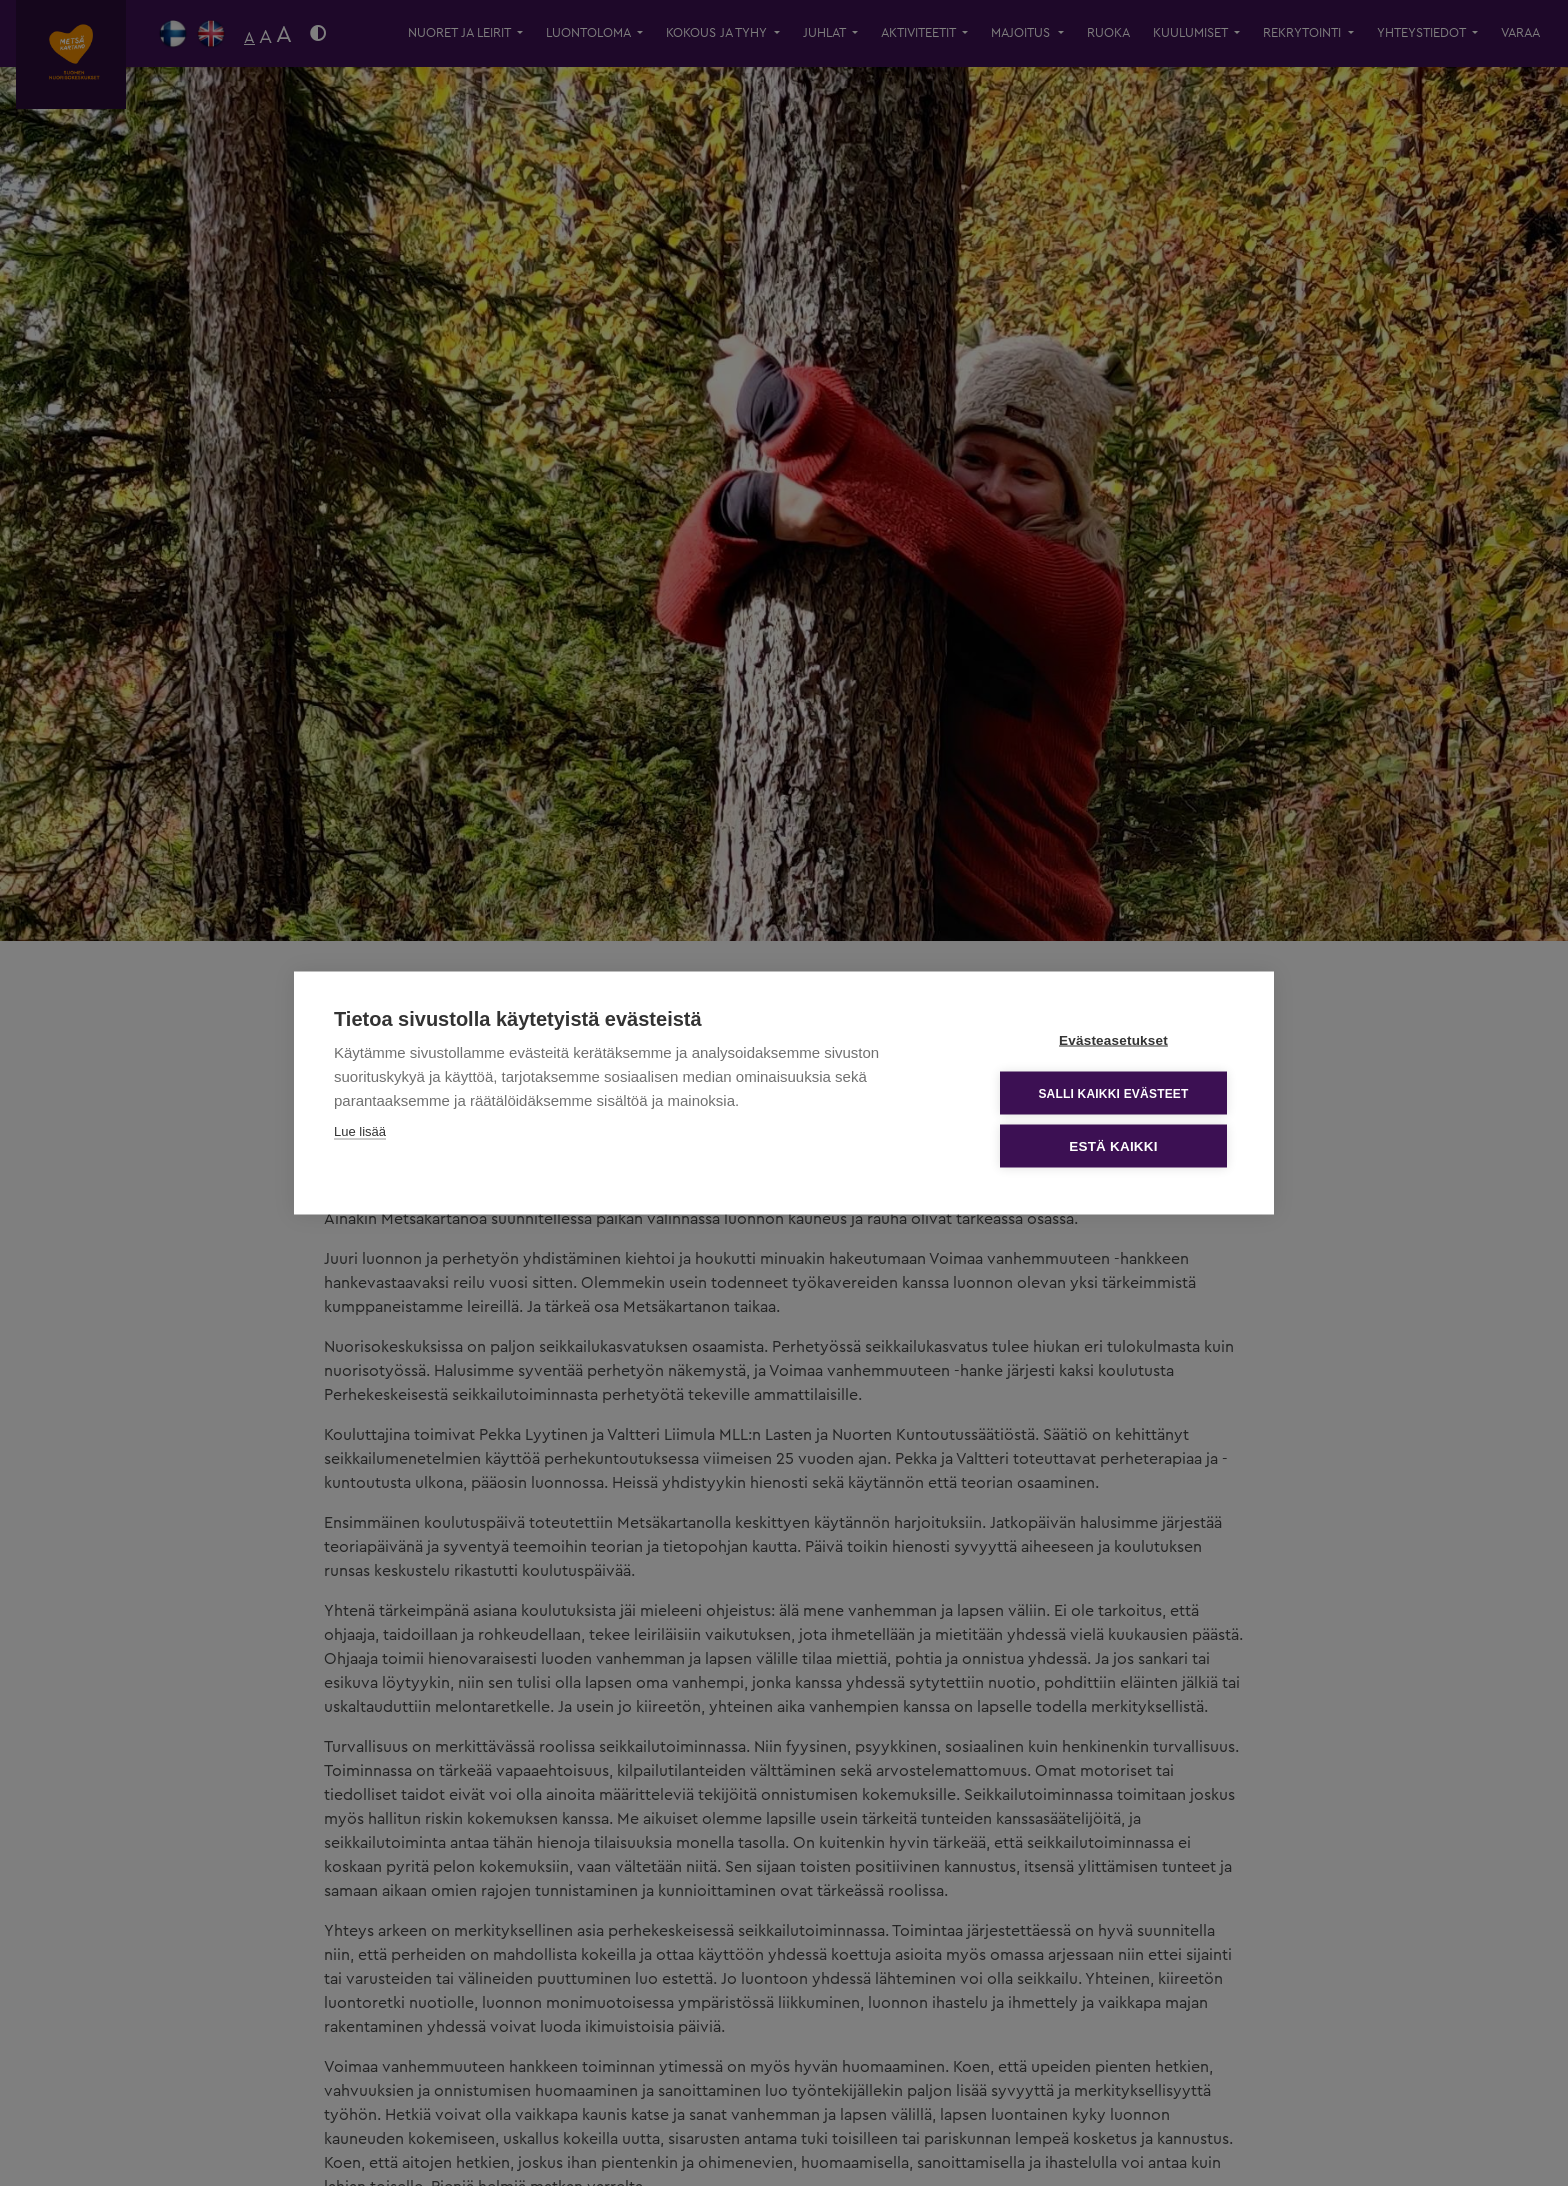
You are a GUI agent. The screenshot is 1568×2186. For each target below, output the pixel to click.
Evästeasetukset (1113, 1040)
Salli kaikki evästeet (1113, 1093)
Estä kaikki (1113, 1146)
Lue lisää (360, 1131)
